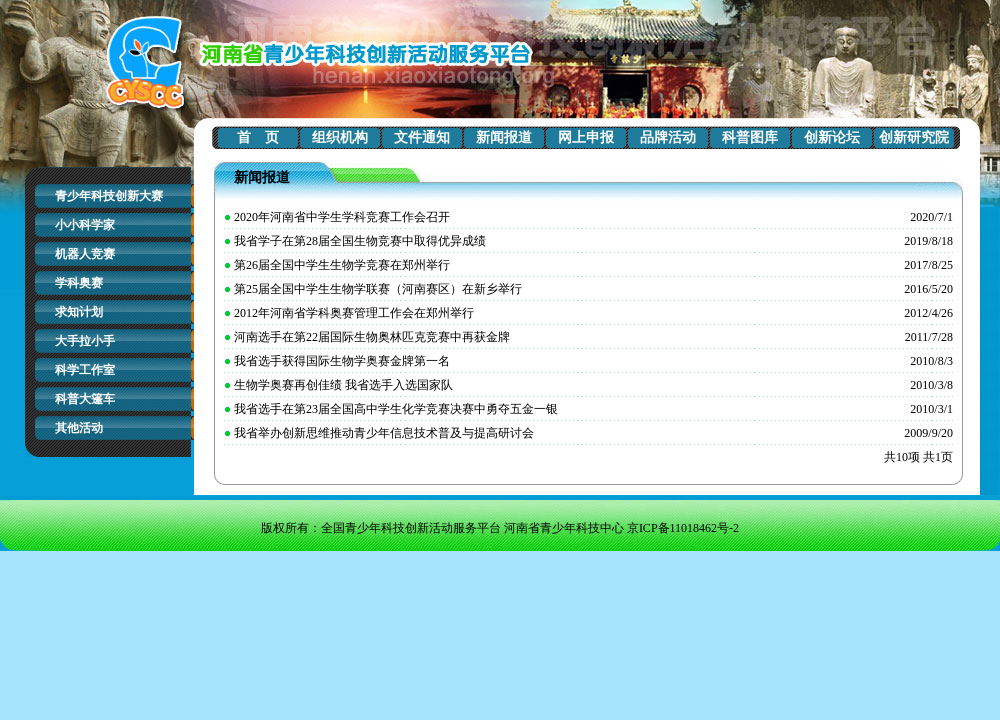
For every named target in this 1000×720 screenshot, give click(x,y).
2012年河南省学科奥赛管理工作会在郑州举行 (354, 313)
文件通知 (422, 137)
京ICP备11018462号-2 (683, 528)
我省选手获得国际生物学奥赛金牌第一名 (342, 361)
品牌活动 (668, 137)
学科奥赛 (79, 283)
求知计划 (79, 312)
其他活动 (79, 428)
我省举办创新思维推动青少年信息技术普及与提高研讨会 (384, 433)
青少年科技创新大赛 (109, 196)
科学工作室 (85, 370)
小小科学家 (85, 225)
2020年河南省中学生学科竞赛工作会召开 (342, 217)
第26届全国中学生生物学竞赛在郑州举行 (342, 265)
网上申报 (586, 137)
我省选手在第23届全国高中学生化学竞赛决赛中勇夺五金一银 (396, 409)
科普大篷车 (85, 399)
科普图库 (750, 137)
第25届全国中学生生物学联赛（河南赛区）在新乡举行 (378, 289)
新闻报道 (504, 137)
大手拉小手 (85, 341)
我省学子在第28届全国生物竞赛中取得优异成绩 (360, 241)
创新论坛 (832, 137)
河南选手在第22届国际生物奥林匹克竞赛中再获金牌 (372, 337)
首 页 (258, 137)
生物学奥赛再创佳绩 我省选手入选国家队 (343, 385)
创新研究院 (914, 137)
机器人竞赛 (85, 254)
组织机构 (340, 137)
